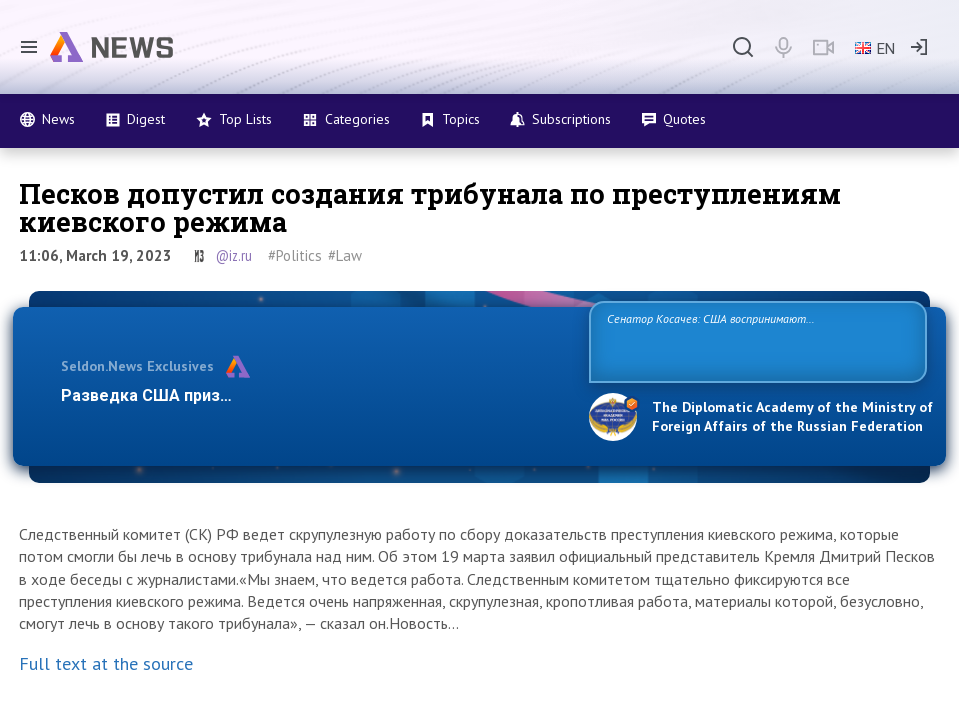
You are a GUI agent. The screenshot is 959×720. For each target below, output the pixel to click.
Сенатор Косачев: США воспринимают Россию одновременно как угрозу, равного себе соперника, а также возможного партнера (758, 340)
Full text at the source (106, 663)
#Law (345, 255)
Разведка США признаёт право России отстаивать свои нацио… (313, 395)
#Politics (295, 255)
